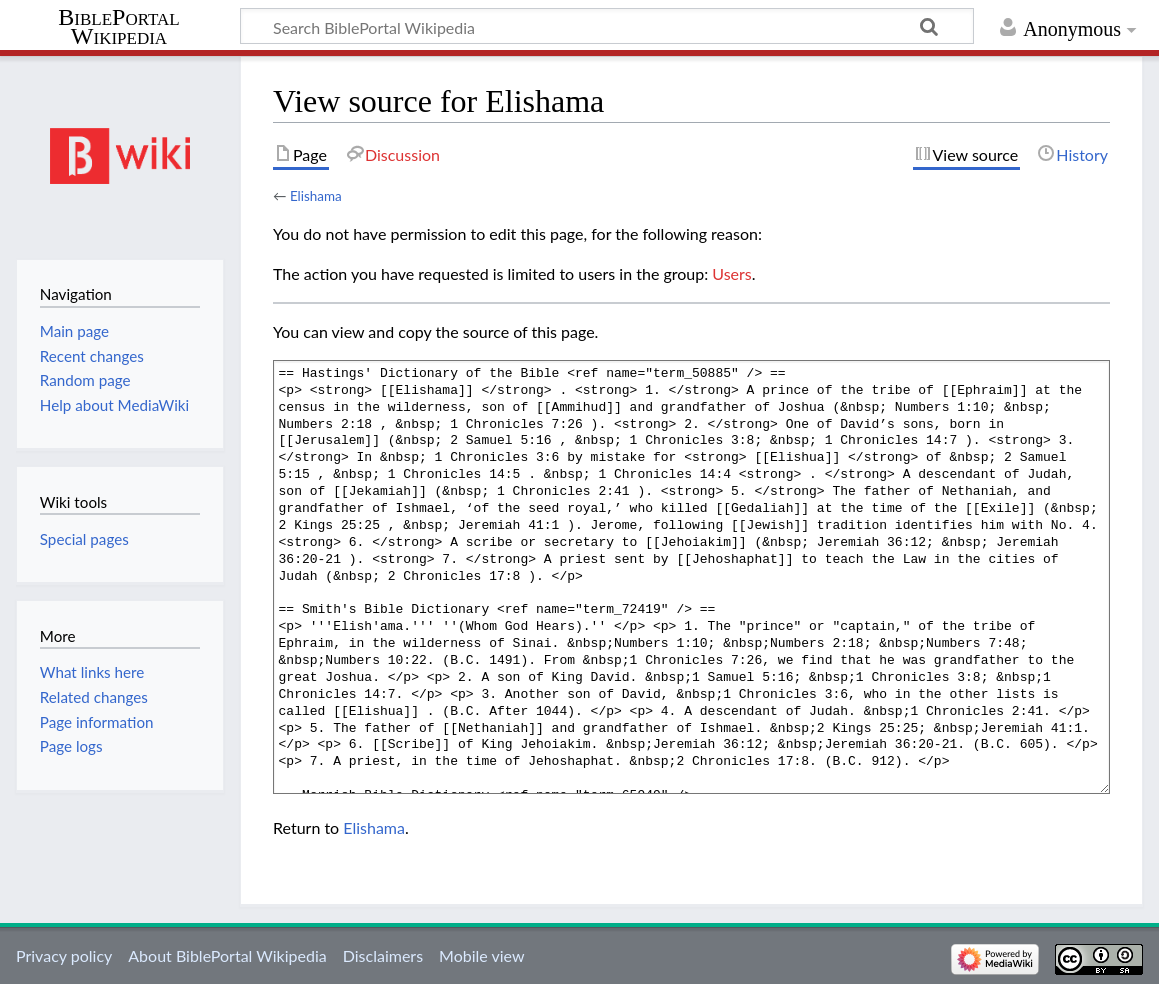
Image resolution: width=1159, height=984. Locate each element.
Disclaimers (383, 955)
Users (731, 273)
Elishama (316, 196)
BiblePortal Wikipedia (118, 27)
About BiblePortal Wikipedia (227, 955)
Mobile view (481, 955)
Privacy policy (64, 955)
